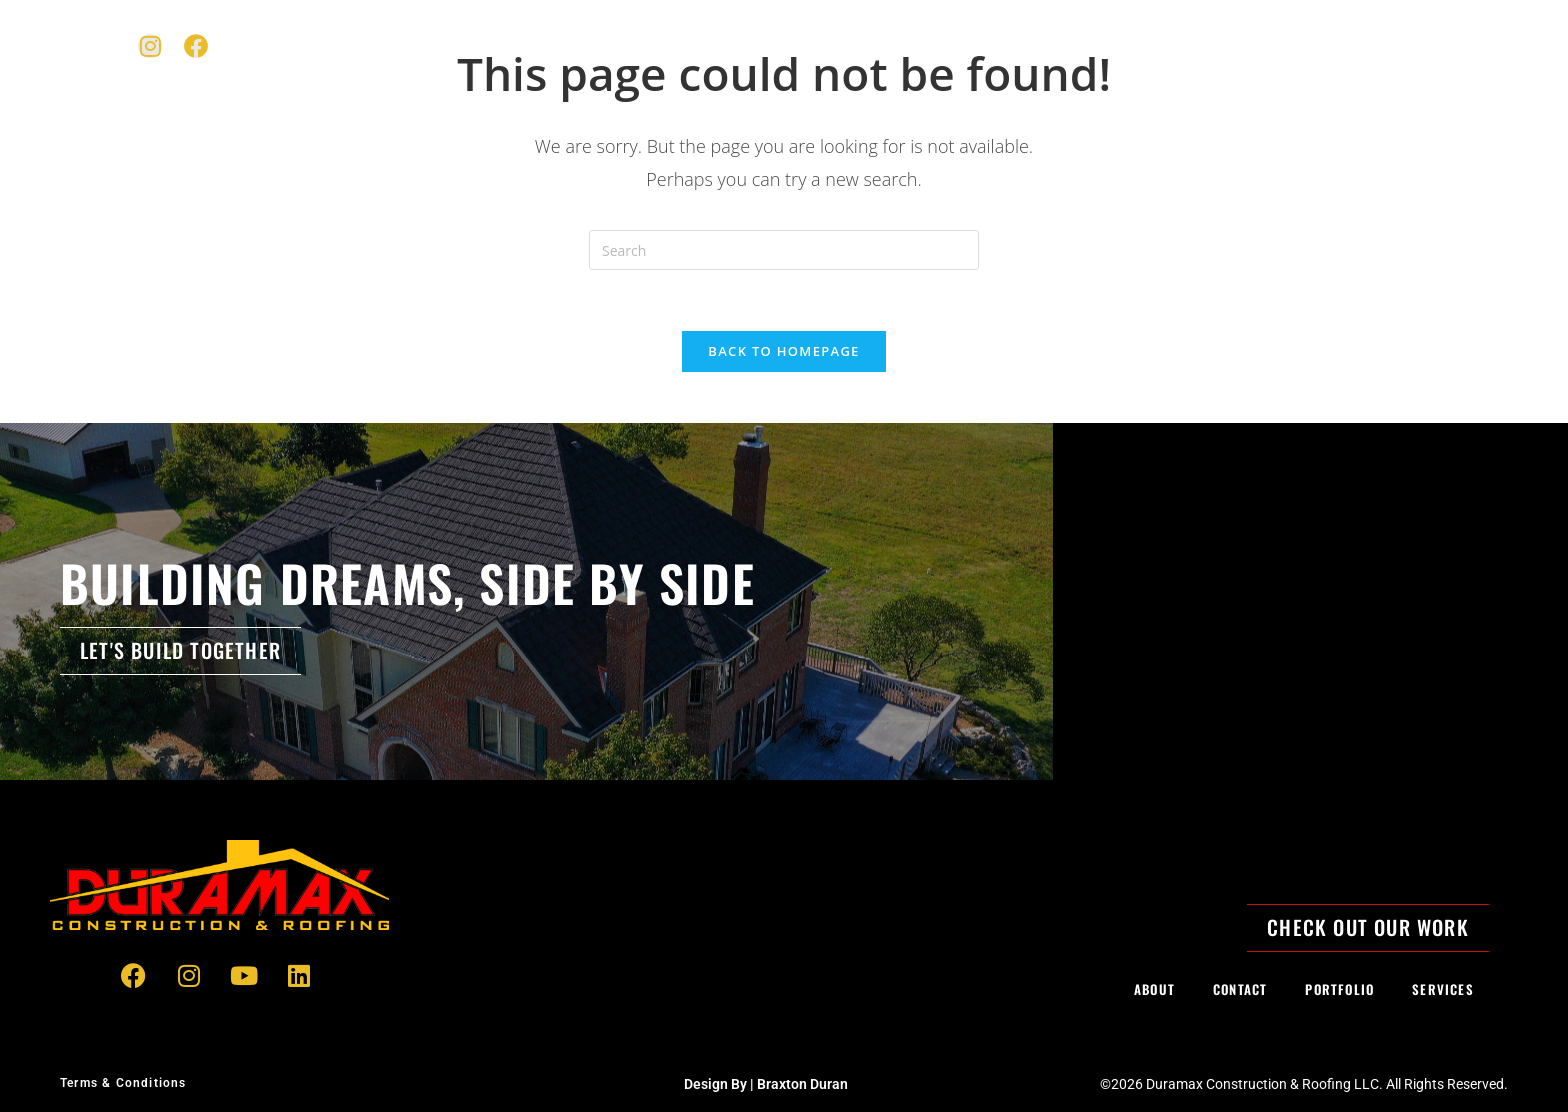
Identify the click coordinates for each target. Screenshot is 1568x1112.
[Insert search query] (784, 250)
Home (886, 45)
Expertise (984, 45)
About (1201, 45)
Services (1443, 989)
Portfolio (1100, 45)
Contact (1296, 45)
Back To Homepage (783, 351)
